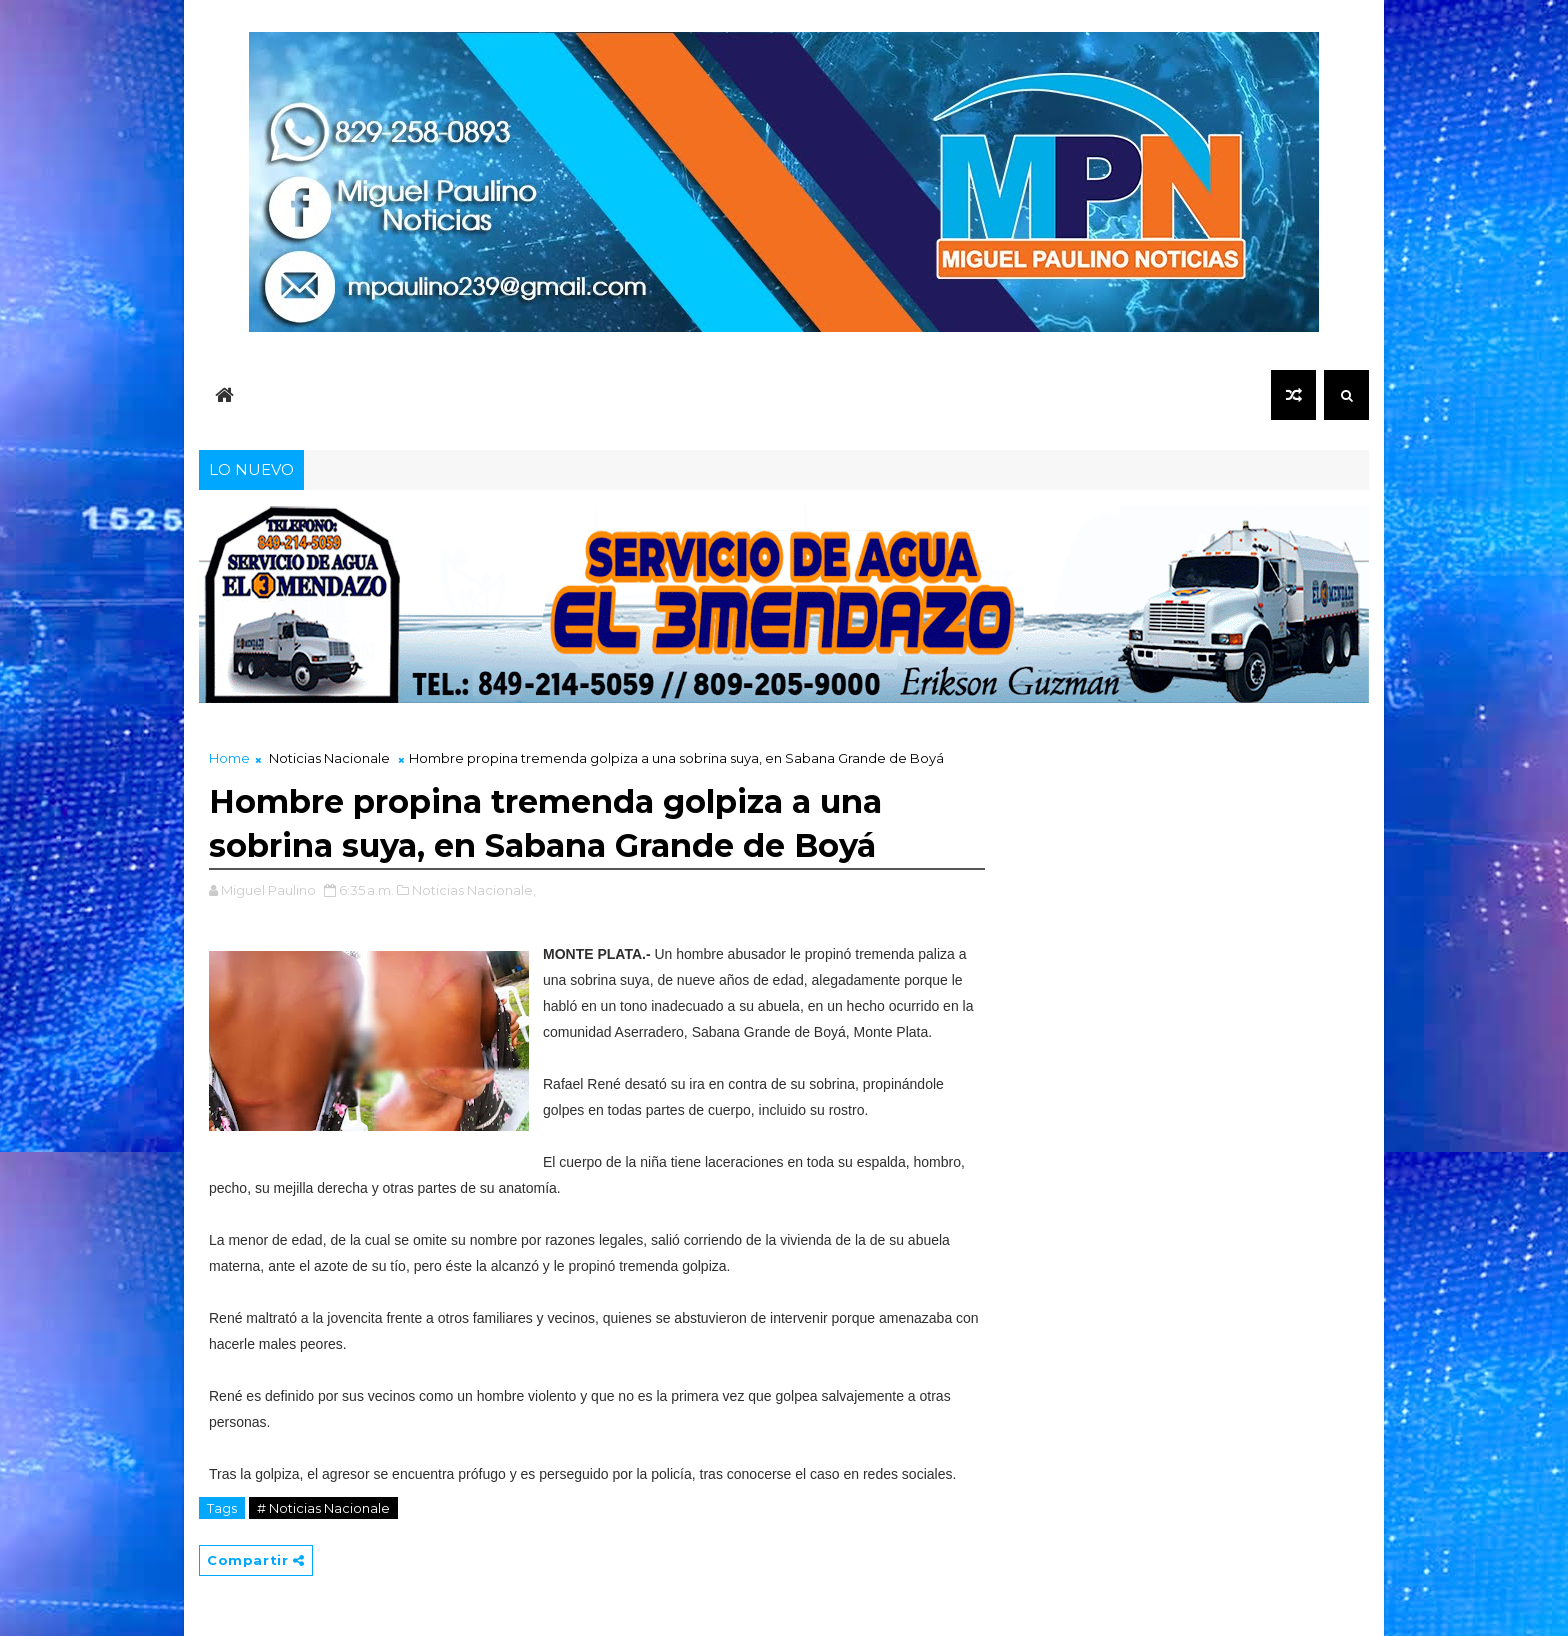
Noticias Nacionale (329, 758)
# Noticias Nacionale (323, 1508)
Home (229, 758)
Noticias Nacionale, (474, 890)
